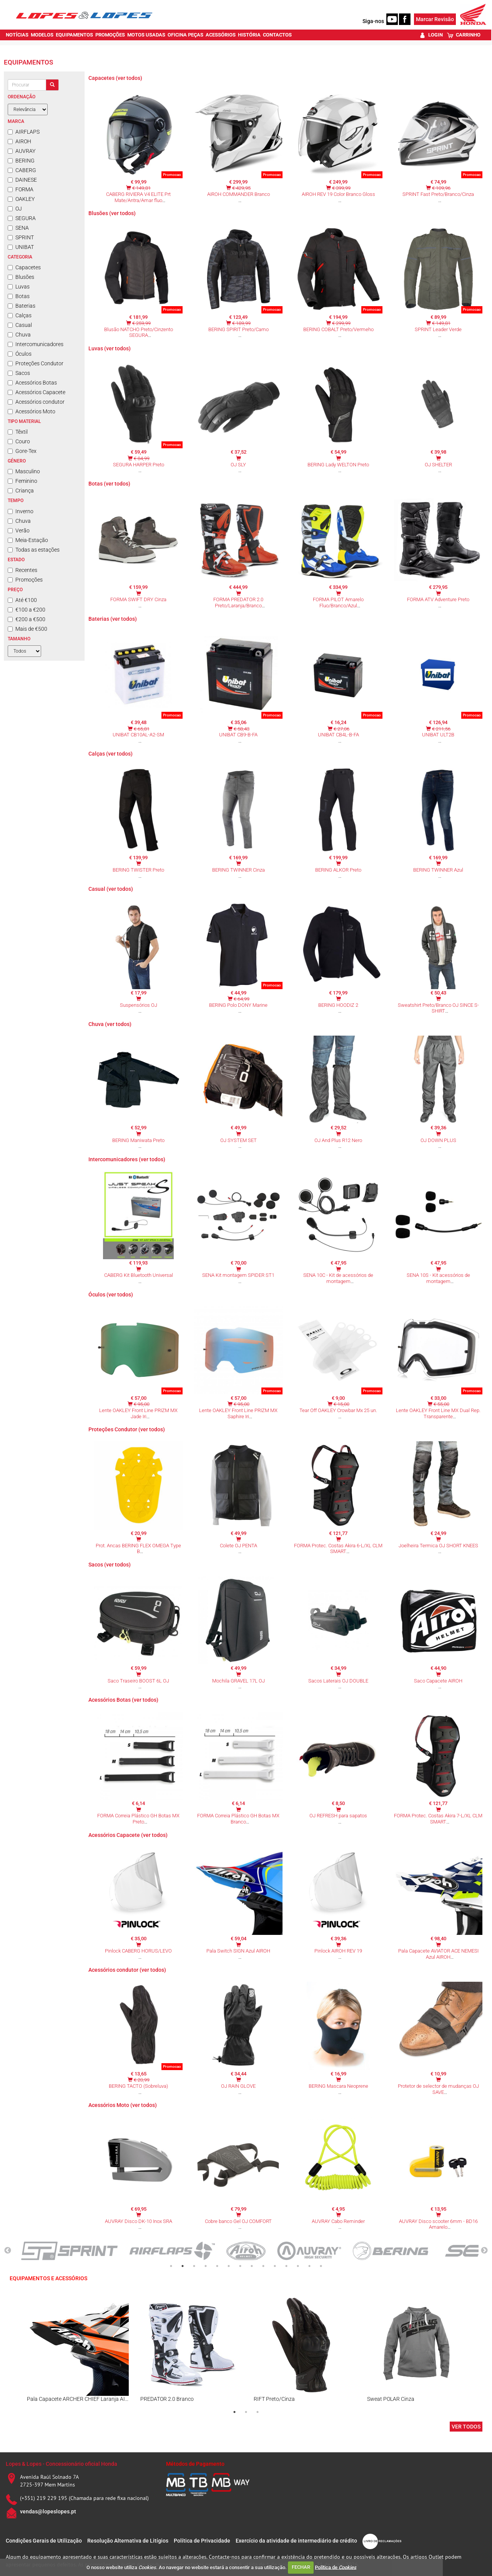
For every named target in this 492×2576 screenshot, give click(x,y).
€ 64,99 (241, 999)
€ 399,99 (341, 188)
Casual (20, 325)
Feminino (22, 481)
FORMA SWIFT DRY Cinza (138, 599)
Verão (19, 530)
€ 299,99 (341, 323)
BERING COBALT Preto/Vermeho (338, 329)
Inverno (20, 511)
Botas (19, 296)
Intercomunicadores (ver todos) (126, 1159)
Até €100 (22, 600)
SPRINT (21, 237)
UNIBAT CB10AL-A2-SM (138, 735)
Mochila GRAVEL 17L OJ (238, 1681)
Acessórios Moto (31, 411)
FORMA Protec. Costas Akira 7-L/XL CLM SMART (438, 1819)
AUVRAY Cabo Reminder (338, 2221)
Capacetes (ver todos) (115, 78)
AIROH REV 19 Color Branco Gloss (338, 194)
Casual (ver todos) (110, 889)
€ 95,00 (142, 1404)
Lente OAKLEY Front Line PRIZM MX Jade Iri (138, 1413)
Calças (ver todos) (110, 754)
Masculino (24, 471)
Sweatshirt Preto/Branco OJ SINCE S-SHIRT (438, 1008)
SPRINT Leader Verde (438, 329)
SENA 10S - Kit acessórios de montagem (438, 1278)
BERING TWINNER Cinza (238, 870)
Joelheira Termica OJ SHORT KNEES (438, 1545)
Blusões (21, 277)
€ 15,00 (341, 1404)
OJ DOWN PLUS (438, 1140)
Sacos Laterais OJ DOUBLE (338, 1681)
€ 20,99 (142, 2080)
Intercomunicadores (35, 344)
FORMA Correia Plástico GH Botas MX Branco (238, 1819)
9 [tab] (263, 2266)
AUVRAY (21, 151)
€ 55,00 (441, 1404)
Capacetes (24, 267)
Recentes (22, 570)
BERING (21, 160)
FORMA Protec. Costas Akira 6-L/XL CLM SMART (338, 1549)
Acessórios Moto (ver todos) (122, 2105)
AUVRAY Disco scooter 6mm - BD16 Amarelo (438, 2224)
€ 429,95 (241, 188)
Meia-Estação (28, 540)
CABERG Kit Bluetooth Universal (138, 1275)
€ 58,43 (241, 729)
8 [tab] (252, 2266)
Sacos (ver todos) (109, 1565)
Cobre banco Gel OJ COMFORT (238, 2221)
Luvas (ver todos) (109, 348)
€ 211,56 (441, 729)
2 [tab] (182, 2266)
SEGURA (22, 218)
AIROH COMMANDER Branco (238, 194)
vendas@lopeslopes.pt (48, 2511)
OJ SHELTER (438, 464)
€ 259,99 (141, 323)
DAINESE (22, 180)
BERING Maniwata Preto (138, 1140)
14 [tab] (321, 2266)
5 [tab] (217, 2266)
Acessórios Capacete (36, 392)
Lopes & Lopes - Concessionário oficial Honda (61, 2464)
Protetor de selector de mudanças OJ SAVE (438, 2089)
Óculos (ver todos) (110, 1294)
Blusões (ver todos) (112, 213)
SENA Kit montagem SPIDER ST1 (238, 1275)
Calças (20, 315)
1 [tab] (171, 2266)
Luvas (19, 286)
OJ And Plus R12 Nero (338, 1140)
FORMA (20, 189)
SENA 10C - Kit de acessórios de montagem (338, 1278)
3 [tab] (194, 2266)
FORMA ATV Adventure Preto (438, 599)
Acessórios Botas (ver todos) (123, 1700)
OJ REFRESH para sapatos (338, 1815)
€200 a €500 (26, 619)
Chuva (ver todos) (109, 1024)
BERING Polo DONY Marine (238, 1005)
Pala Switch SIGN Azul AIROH (238, 1951)
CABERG (22, 170)
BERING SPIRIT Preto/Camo (238, 329)
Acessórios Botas (32, 383)
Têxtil (18, 432)
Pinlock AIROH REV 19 (338, 1951)
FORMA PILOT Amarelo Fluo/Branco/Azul (338, 602)
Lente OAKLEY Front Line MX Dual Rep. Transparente (438, 1413)
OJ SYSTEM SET (238, 1140)
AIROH (19, 141)
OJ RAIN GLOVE (238, 2086)
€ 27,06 (341, 729)
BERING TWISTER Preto (138, 870)
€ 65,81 (142, 729)
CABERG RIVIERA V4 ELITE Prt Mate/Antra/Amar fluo (138, 197)
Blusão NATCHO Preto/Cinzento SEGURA (138, 332)
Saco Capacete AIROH (438, 1681)
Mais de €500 (27, 629)
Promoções (25, 580)
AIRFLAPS (24, 132)
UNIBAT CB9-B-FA (238, 735)
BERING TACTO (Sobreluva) (138, 2086)
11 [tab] (286, 2266)
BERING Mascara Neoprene (338, 2086)
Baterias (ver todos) (112, 619)
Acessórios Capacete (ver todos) (128, 1835)
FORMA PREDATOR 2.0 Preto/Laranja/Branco (238, 602)
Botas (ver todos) (109, 484)
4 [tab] (205, 2266)
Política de (335, 2567)
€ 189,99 (241, 323)
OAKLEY (21, 199)
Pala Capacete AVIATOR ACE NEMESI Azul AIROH (438, 1954)
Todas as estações (34, 550)
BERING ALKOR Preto (338, 870)
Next (484, 2250)
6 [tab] (229, 2266)
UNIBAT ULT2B (438, 735)
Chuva (19, 335)
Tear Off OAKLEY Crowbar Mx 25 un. (338, 1410)
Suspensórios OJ (138, 1005)
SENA (18, 228)
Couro (19, 441)
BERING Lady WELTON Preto (338, 464)
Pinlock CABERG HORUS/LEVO (138, 1951)
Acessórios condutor (36, 402)
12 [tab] (298, 2266)
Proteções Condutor (35, 363)
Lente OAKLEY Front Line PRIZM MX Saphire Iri (238, 1413)
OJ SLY (238, 464)
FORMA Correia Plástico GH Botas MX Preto (138, 1819)
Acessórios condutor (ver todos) (127, 1970)
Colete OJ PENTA (238, 1545)
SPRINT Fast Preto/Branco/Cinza (438, 194)
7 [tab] (240, 2266)
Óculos (20, 354)
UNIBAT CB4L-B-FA (338, 735)
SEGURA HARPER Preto (138, 464)
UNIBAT (21, 247)
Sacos (19, 373)
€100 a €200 (26, 610)
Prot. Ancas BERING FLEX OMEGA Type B (138, 1549)
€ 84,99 (142, 458)
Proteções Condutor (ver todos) (126, 1429)
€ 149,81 (141, 188)
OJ (15, 209)
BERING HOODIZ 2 (338, 1005)
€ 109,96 (441, 188)
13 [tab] (309, 2266)
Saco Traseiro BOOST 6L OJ (138, 1681)
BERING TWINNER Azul (438, 870)
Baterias (21, 306)
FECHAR (301, 2567)
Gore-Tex (22, 451)
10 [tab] (275, 2266)
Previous (8, 2250)
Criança (21, 490)
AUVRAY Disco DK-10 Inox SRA (138, 2221)
